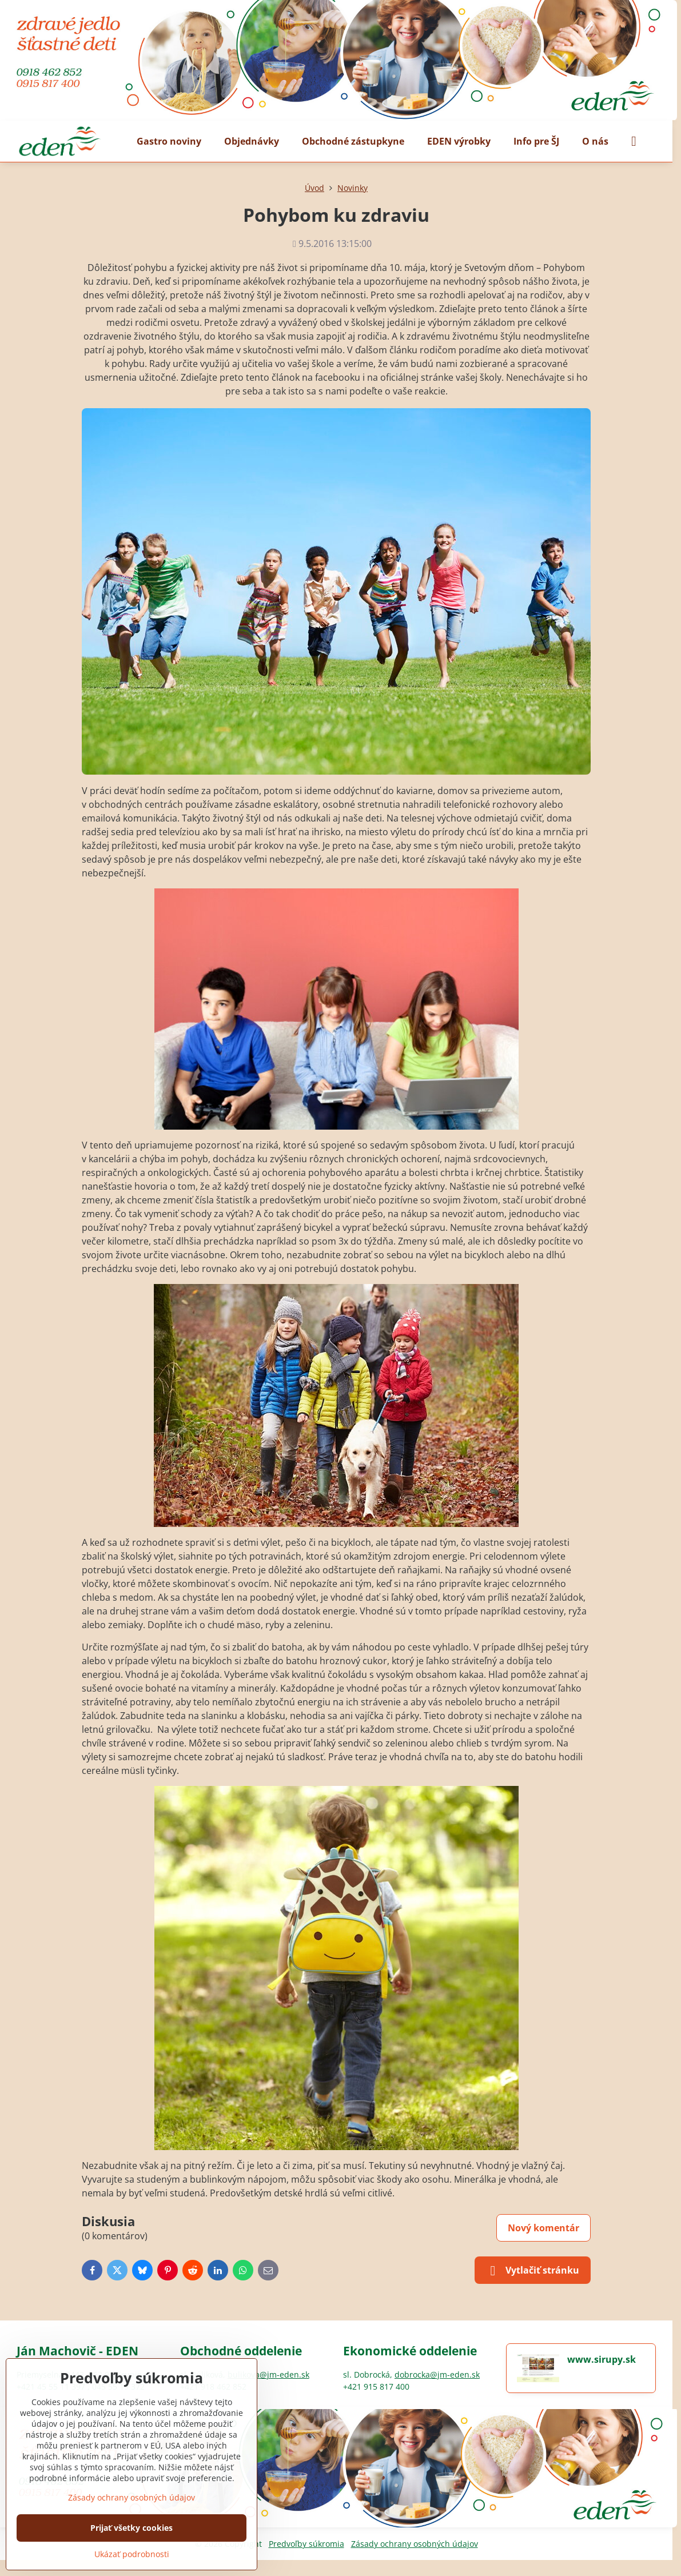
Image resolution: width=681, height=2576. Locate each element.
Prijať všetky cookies (131, 2527)
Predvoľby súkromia (306, 2543)
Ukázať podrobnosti (131, 2554)
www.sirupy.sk (601, 2359)
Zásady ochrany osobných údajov (414, 2543)
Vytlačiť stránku (532, 2271)
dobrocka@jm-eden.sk (437, 2374)
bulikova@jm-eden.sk (268, 2374)
